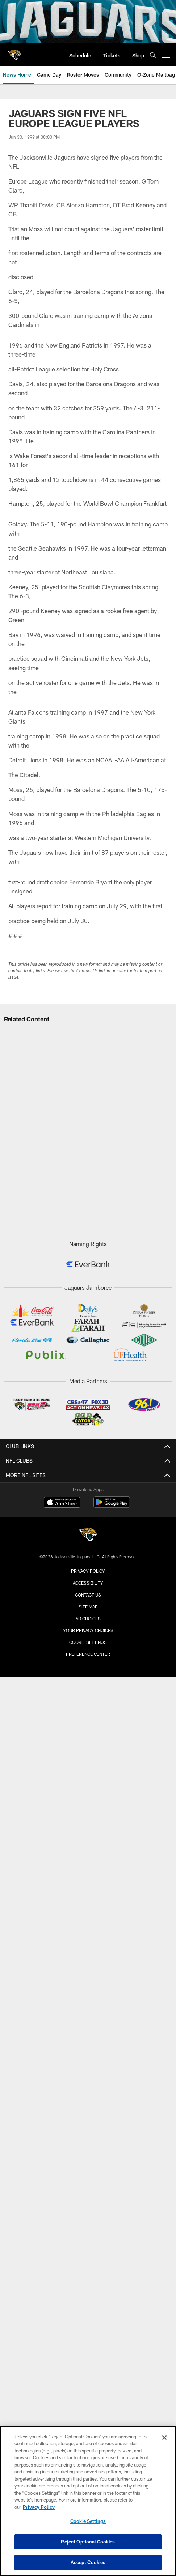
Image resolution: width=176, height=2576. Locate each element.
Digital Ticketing (88, 1918)
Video (88, 2136)
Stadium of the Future (88, 1732)
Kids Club (88, 2066)
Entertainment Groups (88, 1976)
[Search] (153, 55)
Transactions (88, 1488)
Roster (88, 1475)
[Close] (164, 2438)
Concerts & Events (88, 1758)
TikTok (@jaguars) (88, 2271)
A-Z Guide (88, 1770)
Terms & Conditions (88, 2348)
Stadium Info (88, 1636)
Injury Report (88, 1501)
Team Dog (88, 1591)
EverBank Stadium (88, 1796)
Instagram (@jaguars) (88, 2233)
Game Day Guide (88, 1623)
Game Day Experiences (88, 2002)
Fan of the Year (88, 2027)
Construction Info (88, 1745)
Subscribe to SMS (88, 2284)
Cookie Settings (88, 2521)
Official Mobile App (88, 2207)
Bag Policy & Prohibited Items (88, 1674)
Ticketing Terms (88, 1905)
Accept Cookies (88, 2562)
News (88, 2110)
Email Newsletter (88, 2297)
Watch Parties (88, 1700)
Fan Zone (88, 1963)
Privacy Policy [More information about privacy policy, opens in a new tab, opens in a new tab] (39, 2507)
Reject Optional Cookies (88, 2542)
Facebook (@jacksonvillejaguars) (88, 2258)
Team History (88, 1566)
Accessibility (88, 1783)
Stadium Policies (88, 1809)
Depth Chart (88, 1514)
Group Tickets (88, 1880)
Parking (88, 1649)
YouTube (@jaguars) (88, 2220)
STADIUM (88, 1719)
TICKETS (88, 1828)
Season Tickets (88, 1867)
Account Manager (88, 1841)
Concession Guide (88, 1687)
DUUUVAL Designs (88, 2014)
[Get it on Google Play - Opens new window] (111, 2410)
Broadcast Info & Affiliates (88, 2162)
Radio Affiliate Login (88, 2175)
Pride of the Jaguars (88, 1578)
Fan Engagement (88, 1950)
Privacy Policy (88, 2335)
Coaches (88, 1527)
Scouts (88, 1540)
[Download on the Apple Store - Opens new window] (61, 2407)
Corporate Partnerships (88, 2322)
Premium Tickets (88, 1893)
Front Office (88, 1553)
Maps (88, 1662)
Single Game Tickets (88, 1854)
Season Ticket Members (88, 2040)
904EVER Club (88, 2079)
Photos (88, 2123)
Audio (88, 2149)
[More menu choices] (166, 55)
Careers (88, 2309)
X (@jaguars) (88, 2245)
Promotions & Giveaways (88, 1989)
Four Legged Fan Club (88, 2053)
